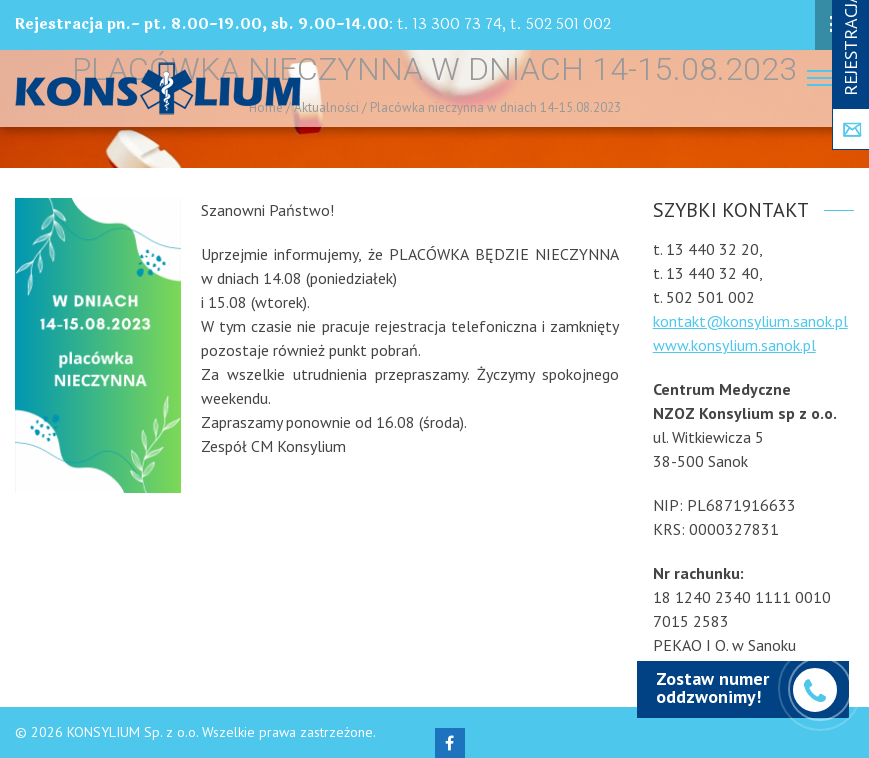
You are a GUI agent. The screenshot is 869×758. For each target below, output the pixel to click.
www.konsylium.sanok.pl (734, 345)
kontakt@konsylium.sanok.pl (750, 321)
